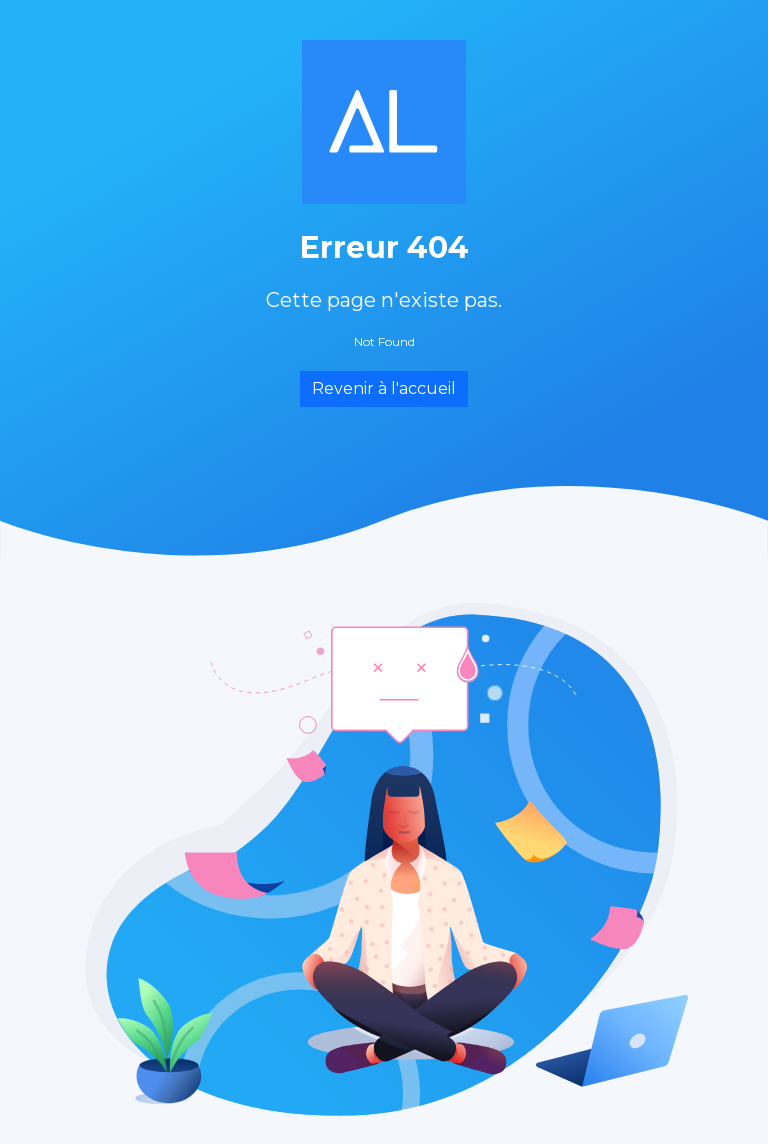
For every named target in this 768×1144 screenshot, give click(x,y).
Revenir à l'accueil (384, 388)
